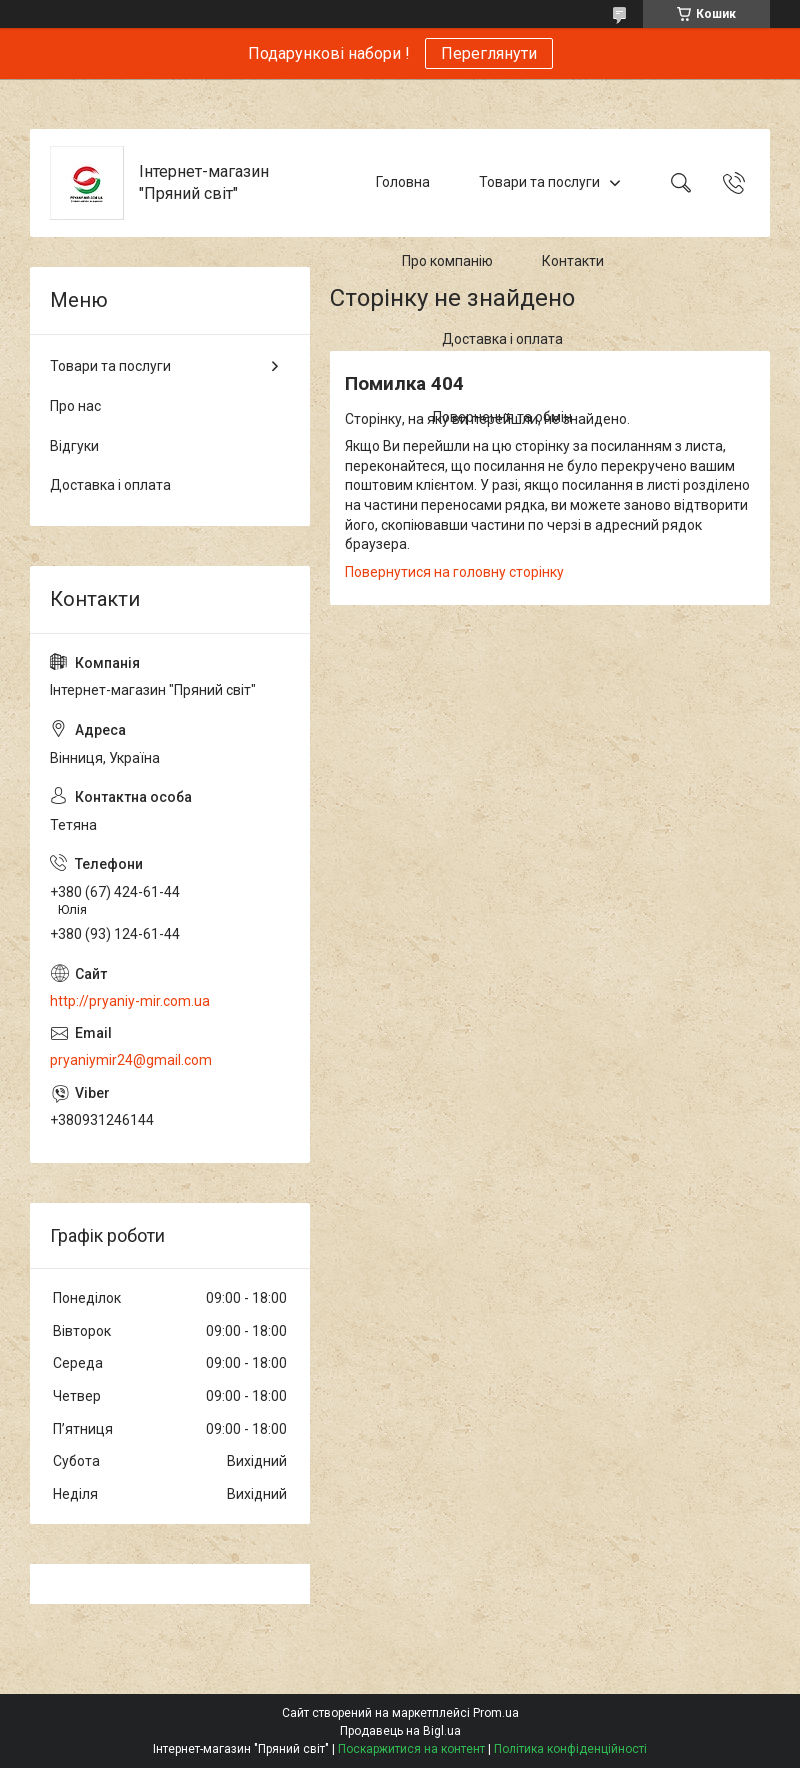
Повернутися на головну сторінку (454, 572)
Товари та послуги (539, 182)
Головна (403, 182)
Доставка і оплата (502, 339)
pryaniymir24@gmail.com (131, 1060)
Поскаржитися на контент (411, 1749)
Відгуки (74, 446)
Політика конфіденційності (570, 1749)
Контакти (573, 261)
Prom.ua (496, 1713)
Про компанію (447, 261)
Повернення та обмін (502, 418)
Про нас (75, 406)
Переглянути (489, 53)
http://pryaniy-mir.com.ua (130, 1001)
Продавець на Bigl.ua (400, 1731)
